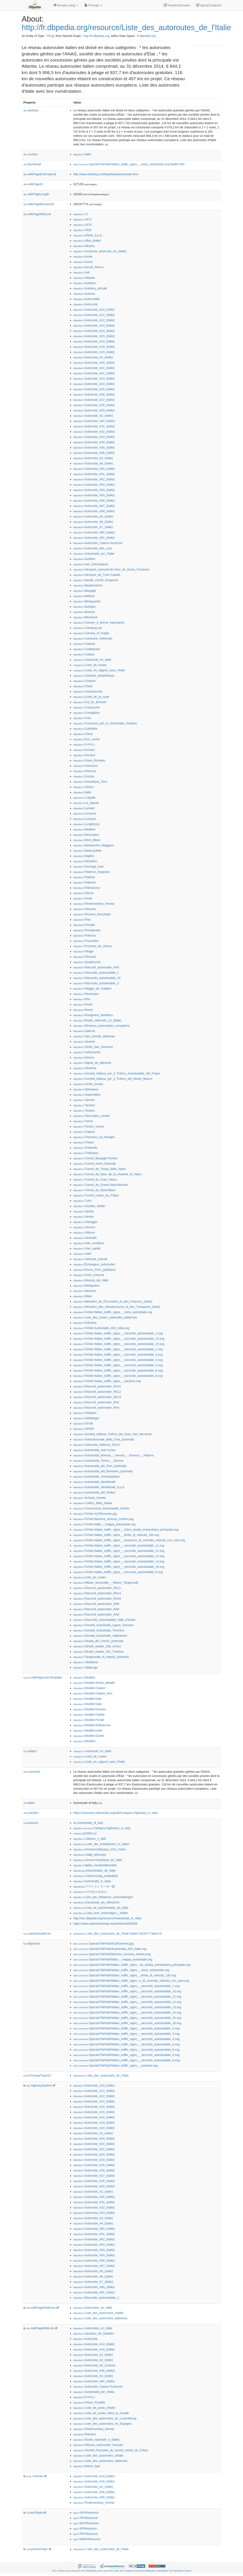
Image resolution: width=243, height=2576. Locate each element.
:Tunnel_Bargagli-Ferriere (95, 1158)
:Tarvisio (84, 1105)
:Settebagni (86, 1418)
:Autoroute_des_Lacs (92, 548)
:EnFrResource (86, 2523)
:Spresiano (85, 1089)
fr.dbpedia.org (146, 36)
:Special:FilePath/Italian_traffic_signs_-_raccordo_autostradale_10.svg (127, 1991)
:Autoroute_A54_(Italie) (93, 490)
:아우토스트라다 (90, 1891)
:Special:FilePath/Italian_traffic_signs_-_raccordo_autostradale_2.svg (126, 2028)
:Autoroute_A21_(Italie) (93, 368)
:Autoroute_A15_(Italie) (93, 336)
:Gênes (83, 787)
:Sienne (83, 1057)
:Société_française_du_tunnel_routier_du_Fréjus (110, 2450)
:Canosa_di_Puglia (91, 633)
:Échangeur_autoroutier (94, 1264)
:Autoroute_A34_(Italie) (93, 442)
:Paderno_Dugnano (91, 872)
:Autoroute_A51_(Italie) (93, 474)
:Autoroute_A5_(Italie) (93, 516)
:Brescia (84, 612)
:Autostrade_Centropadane (96, 1476)
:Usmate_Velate (89, 1206)
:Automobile (86, 299)
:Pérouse (84, 956)
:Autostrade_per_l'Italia (93, 553)
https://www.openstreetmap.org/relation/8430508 (105, 1923)
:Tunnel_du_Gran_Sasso (95, 1179)
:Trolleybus (85, 1153)
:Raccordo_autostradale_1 (96, 972)
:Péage (83, 951)
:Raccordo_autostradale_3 (96, 983)
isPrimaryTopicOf (37, 2075)
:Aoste (82, 256)
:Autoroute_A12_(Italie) (93, 320)
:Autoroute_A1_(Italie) (93, 357)
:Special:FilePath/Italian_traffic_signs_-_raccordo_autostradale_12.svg (127, 2002)
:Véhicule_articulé (90, 1259)
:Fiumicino (85, 765)
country (30, 154)
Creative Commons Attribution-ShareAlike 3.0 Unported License (157, 2570)
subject (30, 1751)
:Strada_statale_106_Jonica (97, 1646)
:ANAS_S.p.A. (88, 235)
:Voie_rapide (86, 1248)
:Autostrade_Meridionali (94, 1482)
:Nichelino (85, 861)
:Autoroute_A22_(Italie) (93, 373)
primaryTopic (37, 2549)
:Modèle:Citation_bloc (93, 1693)
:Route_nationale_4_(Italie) (96, 2439)
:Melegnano (86, 1285)
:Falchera (84, 1322)
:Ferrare (84, 750)
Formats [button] (93, 5)
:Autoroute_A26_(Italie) (93, 394)
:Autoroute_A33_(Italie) (93, 437)
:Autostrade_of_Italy (88, 1822)
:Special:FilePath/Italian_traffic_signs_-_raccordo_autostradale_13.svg (127, 2007)
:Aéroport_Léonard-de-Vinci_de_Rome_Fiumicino (111, 569)
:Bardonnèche (88, 585)
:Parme (83, 893)
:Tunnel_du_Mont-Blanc (94, 1190)
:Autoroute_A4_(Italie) (93, 463)
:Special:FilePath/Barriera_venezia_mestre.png (111, 1954)
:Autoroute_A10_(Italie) (93, 309)
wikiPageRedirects (40, 2307)
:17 (80, 214)
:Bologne (84, 606)
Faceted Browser (177, 5)
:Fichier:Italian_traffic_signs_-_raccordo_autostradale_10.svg (118, 1338)
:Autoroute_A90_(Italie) (93, 532)
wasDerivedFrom (37, 1933)
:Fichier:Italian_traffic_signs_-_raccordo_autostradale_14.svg (118, 1561)
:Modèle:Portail (88, 1720)
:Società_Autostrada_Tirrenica (98, 1630)
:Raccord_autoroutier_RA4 (96, 1407)
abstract (31, 110)
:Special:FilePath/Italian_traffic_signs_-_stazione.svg (115, 2065)
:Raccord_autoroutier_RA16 (97, 1598)
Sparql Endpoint (208, 5)
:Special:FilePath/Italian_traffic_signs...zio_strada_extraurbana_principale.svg (132, 1964)
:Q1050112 (85, 1833)
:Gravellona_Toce (90, 781)
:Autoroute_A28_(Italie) (93, 405)
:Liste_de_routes (90, 665)
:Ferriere (84, 755)
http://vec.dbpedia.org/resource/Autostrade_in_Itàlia (107, 1918)
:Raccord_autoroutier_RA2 (96, 1402)
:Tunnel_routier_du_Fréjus (96, 1195)
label (28, 1803)
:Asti (81, 272)
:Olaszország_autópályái (95, 1876)
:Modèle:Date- (88, 1704)
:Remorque (86, 994)
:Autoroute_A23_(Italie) (93, 378)
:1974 (82, 224)
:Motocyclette (87, 850)
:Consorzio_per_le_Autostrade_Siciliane (105, 723)
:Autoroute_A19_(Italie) (93, 352)
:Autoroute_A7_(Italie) (93, 527)
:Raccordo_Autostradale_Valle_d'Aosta (104, 1619)
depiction (31, 1943)
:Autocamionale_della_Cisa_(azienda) (103, 1439)
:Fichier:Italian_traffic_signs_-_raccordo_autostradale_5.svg (118, 1365)
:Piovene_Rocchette (92, 914)
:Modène (84, 829)
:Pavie (82, 898)
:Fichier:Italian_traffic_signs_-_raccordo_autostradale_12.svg (118, 1550)
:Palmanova (86, 887)
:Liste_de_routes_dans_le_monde (101, 2413)
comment (31, 1771)
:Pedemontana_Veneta (93, 903)
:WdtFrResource (86, 2539)
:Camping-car (87, 628)
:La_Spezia (86, 803)
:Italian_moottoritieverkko (95, 1865)
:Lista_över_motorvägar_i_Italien (100, 1913)
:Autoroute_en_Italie (92, 659)
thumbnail (32, 164)
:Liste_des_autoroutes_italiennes (100, 2318)
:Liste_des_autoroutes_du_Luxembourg (104, 2418)
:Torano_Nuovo (88, 1126)
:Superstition (86, 1094)
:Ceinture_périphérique (93, 675)
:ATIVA (83, 1423)
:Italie (82, 154)
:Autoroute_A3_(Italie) (93, 458)
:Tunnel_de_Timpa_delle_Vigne (99, 1169)
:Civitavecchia (87, 691)
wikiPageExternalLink (39, 174)
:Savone (84, 1041)
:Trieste (83, 1142)
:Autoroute (85, 304)
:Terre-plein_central (91, 1116)
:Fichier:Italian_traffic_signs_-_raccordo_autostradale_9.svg (118, 1572)
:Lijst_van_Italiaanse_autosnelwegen (103, 1897)
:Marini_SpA (86, 2466)
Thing (50, 36)
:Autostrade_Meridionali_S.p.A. (99, 1487)
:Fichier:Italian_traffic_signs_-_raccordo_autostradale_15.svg (118, 1344)
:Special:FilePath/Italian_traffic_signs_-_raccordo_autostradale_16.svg (127, 2023)
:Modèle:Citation (89, 1688)
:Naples (83, 856)
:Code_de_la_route (91, 696)
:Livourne (84, 813)
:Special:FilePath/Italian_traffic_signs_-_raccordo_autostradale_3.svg (126, 2033)
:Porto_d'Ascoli (88, 1275)
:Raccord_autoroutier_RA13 (97, 1397)
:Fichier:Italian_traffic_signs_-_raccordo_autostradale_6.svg (118, 1370)
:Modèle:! (84, 1741)
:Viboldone (85, 1662)
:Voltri (82, 1253)
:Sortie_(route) (88, 1084)
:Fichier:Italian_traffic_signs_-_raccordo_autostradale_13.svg (118, 1556)
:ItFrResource (85, 2528)
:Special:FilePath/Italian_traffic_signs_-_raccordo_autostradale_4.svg (126, 2039)
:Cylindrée (85, 728)
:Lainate (84, 808)
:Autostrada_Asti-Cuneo (94, 1450)
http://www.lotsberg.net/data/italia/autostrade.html (105, 174)
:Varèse (83, 1211)
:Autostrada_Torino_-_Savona (98, 1460)
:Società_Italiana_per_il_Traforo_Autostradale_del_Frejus (116, 1073)
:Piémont (84, 2434)
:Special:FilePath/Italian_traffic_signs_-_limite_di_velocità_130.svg (124, 1975)
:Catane (83, 654)
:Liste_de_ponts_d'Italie (94, 2407)
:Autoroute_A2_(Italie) (93, 415)
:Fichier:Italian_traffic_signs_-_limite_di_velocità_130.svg (116, 1535)
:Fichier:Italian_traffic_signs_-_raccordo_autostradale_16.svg (118, 1566)
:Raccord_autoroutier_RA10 (97, 1386)
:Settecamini (86, 1052)
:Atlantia (84, 277)
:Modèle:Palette (89, 1714)
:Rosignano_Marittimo (93, 1015)
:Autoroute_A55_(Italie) (93, 495)
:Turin (82, 1200)
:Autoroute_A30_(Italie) (93, 421)
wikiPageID (33, 184)
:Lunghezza (86, 824)
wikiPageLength (36, 194)
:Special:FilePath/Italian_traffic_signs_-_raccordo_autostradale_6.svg (126, 2049)
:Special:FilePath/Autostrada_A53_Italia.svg (109, 1949)
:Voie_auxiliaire (88, 1243)
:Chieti (82, 686)
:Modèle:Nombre (89, 1709)
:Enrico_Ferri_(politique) (94, 1269)
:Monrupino (86, 834)
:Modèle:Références (92, 1725)
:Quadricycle (86, 962)
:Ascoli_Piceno (88, 267)
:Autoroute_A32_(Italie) (93, 431)
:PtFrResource (85, 2518)
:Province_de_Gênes (92, 946)
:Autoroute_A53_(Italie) (93, 484)
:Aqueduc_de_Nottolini (93, 2333)
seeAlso (31, 1813)
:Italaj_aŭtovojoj (89, 1854)
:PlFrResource (85, 2533)
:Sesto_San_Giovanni (93, 1047)
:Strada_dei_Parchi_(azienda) (98, 1641)
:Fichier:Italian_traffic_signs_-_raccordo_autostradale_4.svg (118, 1360)
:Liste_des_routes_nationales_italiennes (105, 1317)
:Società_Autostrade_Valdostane (100, 1635)
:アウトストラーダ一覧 (94, 1886)
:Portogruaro (86, 930)
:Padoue (84, 877)
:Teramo (84, 1110)
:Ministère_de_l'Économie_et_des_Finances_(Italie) (112, 1301)
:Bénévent (85, 617)
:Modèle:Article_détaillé (94, 1682)
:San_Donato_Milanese (94, 1036)
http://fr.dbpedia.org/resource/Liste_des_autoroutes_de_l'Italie (126, 27)
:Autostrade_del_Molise (94, 1492)
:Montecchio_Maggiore (93, 845)
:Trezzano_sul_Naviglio (94, 1137)
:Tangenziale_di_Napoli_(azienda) (101, 1657)
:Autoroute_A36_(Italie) (93, 452)
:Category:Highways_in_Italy (101, 1828)
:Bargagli (84, 590)
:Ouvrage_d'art (88, 866)
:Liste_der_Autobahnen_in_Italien (101, 1844)
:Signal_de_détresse (92, 1062)
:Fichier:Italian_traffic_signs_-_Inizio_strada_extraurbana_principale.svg (125, 1529)
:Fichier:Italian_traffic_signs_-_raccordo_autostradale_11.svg (118, 1545)
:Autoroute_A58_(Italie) (93, 511)
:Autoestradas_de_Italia (94, 1870)
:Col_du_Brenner (89, 702)
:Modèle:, (84, 1677)
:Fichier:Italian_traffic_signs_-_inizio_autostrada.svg (112, 1312)
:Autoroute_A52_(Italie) (93, 479)
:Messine (84, 1291)
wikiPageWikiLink (37, 214)
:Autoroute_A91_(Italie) (93, 537)
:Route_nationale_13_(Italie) (97, 1020)
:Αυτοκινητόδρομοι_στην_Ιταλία (99, 1849)
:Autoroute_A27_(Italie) (93, 399)
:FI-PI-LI (84, 744)
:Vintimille (85, 1238)
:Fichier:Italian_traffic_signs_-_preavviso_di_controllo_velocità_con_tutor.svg (129, 1540)
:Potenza (84, 935)
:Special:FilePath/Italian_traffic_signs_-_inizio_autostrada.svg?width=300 (128, 164)
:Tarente (84, 1100)
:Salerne (84, 1031)
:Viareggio (85, 1222)
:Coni (82, 718)
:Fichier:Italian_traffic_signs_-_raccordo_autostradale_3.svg (118, 1354)
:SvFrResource (86, 2512)
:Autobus (84, 283)
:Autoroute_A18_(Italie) (93, 346)
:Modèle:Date (87, 1698)
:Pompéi (84, 925)
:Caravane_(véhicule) (92, 638)
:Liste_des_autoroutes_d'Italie (98, 2313)
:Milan (82, 1296)
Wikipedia (91, 2570)
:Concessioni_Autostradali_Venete (101, 1508)
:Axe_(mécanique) (90, 564)
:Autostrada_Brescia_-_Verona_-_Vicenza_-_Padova (113, 1455)
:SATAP (83, 1428)
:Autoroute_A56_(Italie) (93, 500)
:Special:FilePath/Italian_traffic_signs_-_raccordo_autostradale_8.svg (126, 2055)
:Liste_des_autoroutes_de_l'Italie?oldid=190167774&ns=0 (117, 1933)
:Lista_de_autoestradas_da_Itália (100, 1907)
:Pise (82, 919)
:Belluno (84, 596)
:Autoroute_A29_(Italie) (93, 410)
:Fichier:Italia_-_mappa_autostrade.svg (104, 1524)
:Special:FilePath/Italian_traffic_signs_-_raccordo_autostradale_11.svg (127, 1996)
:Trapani (84, 1131)
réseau (34, 2476)
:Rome (83, 1009)
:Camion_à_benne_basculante (98, 622)
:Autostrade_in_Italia (92, 1881)
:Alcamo (84, 246)
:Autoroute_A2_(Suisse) (94, 2365)
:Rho (81, 999)
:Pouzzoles (86, 940)
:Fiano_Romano (89, 760)
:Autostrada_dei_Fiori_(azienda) (99, 1466)
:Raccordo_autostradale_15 (96, 978)
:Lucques (84, 818)
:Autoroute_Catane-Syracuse (97, 543)
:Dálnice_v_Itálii (89, 1838)
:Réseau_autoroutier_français (98, 2445)
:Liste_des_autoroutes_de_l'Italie (101, 2075)
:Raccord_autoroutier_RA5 (96, 967)
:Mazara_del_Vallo (90, 1280)
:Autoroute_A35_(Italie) (93, 447)
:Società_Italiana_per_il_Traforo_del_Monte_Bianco (112, 1078)
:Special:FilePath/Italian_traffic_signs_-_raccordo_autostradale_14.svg (127, 2012)
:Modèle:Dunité (88, 1735)
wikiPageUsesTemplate (42, 1677)
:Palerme (84, 882)
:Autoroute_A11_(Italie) (93, 315)
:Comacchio (86, 707)
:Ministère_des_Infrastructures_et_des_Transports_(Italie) (116, 1306)
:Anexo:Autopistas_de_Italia (97, 1860)
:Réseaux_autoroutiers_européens (101, 1025)
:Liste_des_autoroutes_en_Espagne (102, 2423)
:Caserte (84, 643)
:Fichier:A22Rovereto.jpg (95, 1513)
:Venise (83, 1216)
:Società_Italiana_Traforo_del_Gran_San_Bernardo (112, 1434)
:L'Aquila (84, 797)
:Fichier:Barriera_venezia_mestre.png (103, 1519)
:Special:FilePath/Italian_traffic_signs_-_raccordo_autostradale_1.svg (126, 1986)
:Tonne (83, 1121)
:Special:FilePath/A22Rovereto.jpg (103, 1943)
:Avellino (84, 559)
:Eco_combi (86, 739)
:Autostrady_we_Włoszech (96, 1902)
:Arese (83, 262)
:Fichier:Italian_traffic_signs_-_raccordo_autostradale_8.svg (118, 1375)
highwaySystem (39, 2085)
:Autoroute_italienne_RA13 (96, 1444)
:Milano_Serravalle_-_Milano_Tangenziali (105, 1582)
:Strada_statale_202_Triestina (98, 1651)
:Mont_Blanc (86, 840)
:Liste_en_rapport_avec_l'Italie (99, 670)
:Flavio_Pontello (89, 2402)
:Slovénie (84, 1068)
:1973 (82, 219)
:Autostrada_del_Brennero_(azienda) (103, 1471)
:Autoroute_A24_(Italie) (93, 384)
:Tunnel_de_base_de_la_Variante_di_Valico (107, 1174)
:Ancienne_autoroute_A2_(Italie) (100, 251)
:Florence (84, 771)
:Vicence (84, 1227)
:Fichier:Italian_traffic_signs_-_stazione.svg (107, 1381)
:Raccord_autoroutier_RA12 (97, 1391)
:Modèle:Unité (87, 1730)
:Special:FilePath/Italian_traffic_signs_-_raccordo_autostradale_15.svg (127, 2017)
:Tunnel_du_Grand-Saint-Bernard (100, 1184)
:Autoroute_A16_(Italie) (93, 341)
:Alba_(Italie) (87, 240)
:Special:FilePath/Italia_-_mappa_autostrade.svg (112, 1959)
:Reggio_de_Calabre (92, 988)
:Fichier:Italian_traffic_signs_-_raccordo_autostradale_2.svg (118, 1349)
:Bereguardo (86, 601)
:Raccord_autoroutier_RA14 (97, 1593)
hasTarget (34, 2512)
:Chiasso (84, 681)
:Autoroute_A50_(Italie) (93, 468)
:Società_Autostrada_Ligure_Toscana (103, 1625)
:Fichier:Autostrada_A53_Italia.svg (101, 1328)
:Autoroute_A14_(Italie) (93, 330)
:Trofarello (85, 1147)
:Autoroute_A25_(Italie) (93, 389)
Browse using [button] (66, 5)
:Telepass (85, 1413)
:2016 (82, 230)
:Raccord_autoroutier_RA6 (96, 1604)
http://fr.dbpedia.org (96, 36)
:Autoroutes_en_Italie (92, 2307)
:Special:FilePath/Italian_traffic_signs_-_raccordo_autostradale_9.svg (126, 2060)
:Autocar (84, 293)
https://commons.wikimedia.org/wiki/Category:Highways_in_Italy (115, 1813)
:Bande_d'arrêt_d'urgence (95, 580)
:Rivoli (82, 1004)
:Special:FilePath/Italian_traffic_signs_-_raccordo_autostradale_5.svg (126, 2044)
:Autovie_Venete (89, 1497)
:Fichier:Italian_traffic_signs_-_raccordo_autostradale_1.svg (118, 1333)
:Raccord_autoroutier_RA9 (96, 1614)
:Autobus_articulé (90, 288)
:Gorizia (83, 776)
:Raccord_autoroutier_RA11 (97, 1588)
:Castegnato (86, 649)
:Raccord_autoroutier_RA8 (96, 1609)
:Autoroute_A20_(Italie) (93, 362)
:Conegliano (86, 712)
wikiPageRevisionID (38, 204)
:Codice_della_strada (92, 1503)
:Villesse (84, 1232)
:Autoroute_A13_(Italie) (93, 325)
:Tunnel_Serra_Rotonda (94, 1163)
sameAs (30, 1822)
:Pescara (84, 909)
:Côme (83, 734)
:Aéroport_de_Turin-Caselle (96, 574)
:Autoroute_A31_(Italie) (93, 426)
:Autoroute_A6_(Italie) (93, 521)
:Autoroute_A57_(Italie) (93, 506)
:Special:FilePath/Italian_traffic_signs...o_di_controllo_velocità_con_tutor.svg (131, 1980)
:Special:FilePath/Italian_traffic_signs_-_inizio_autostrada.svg (121, 1970)
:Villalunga (85, 1667)
